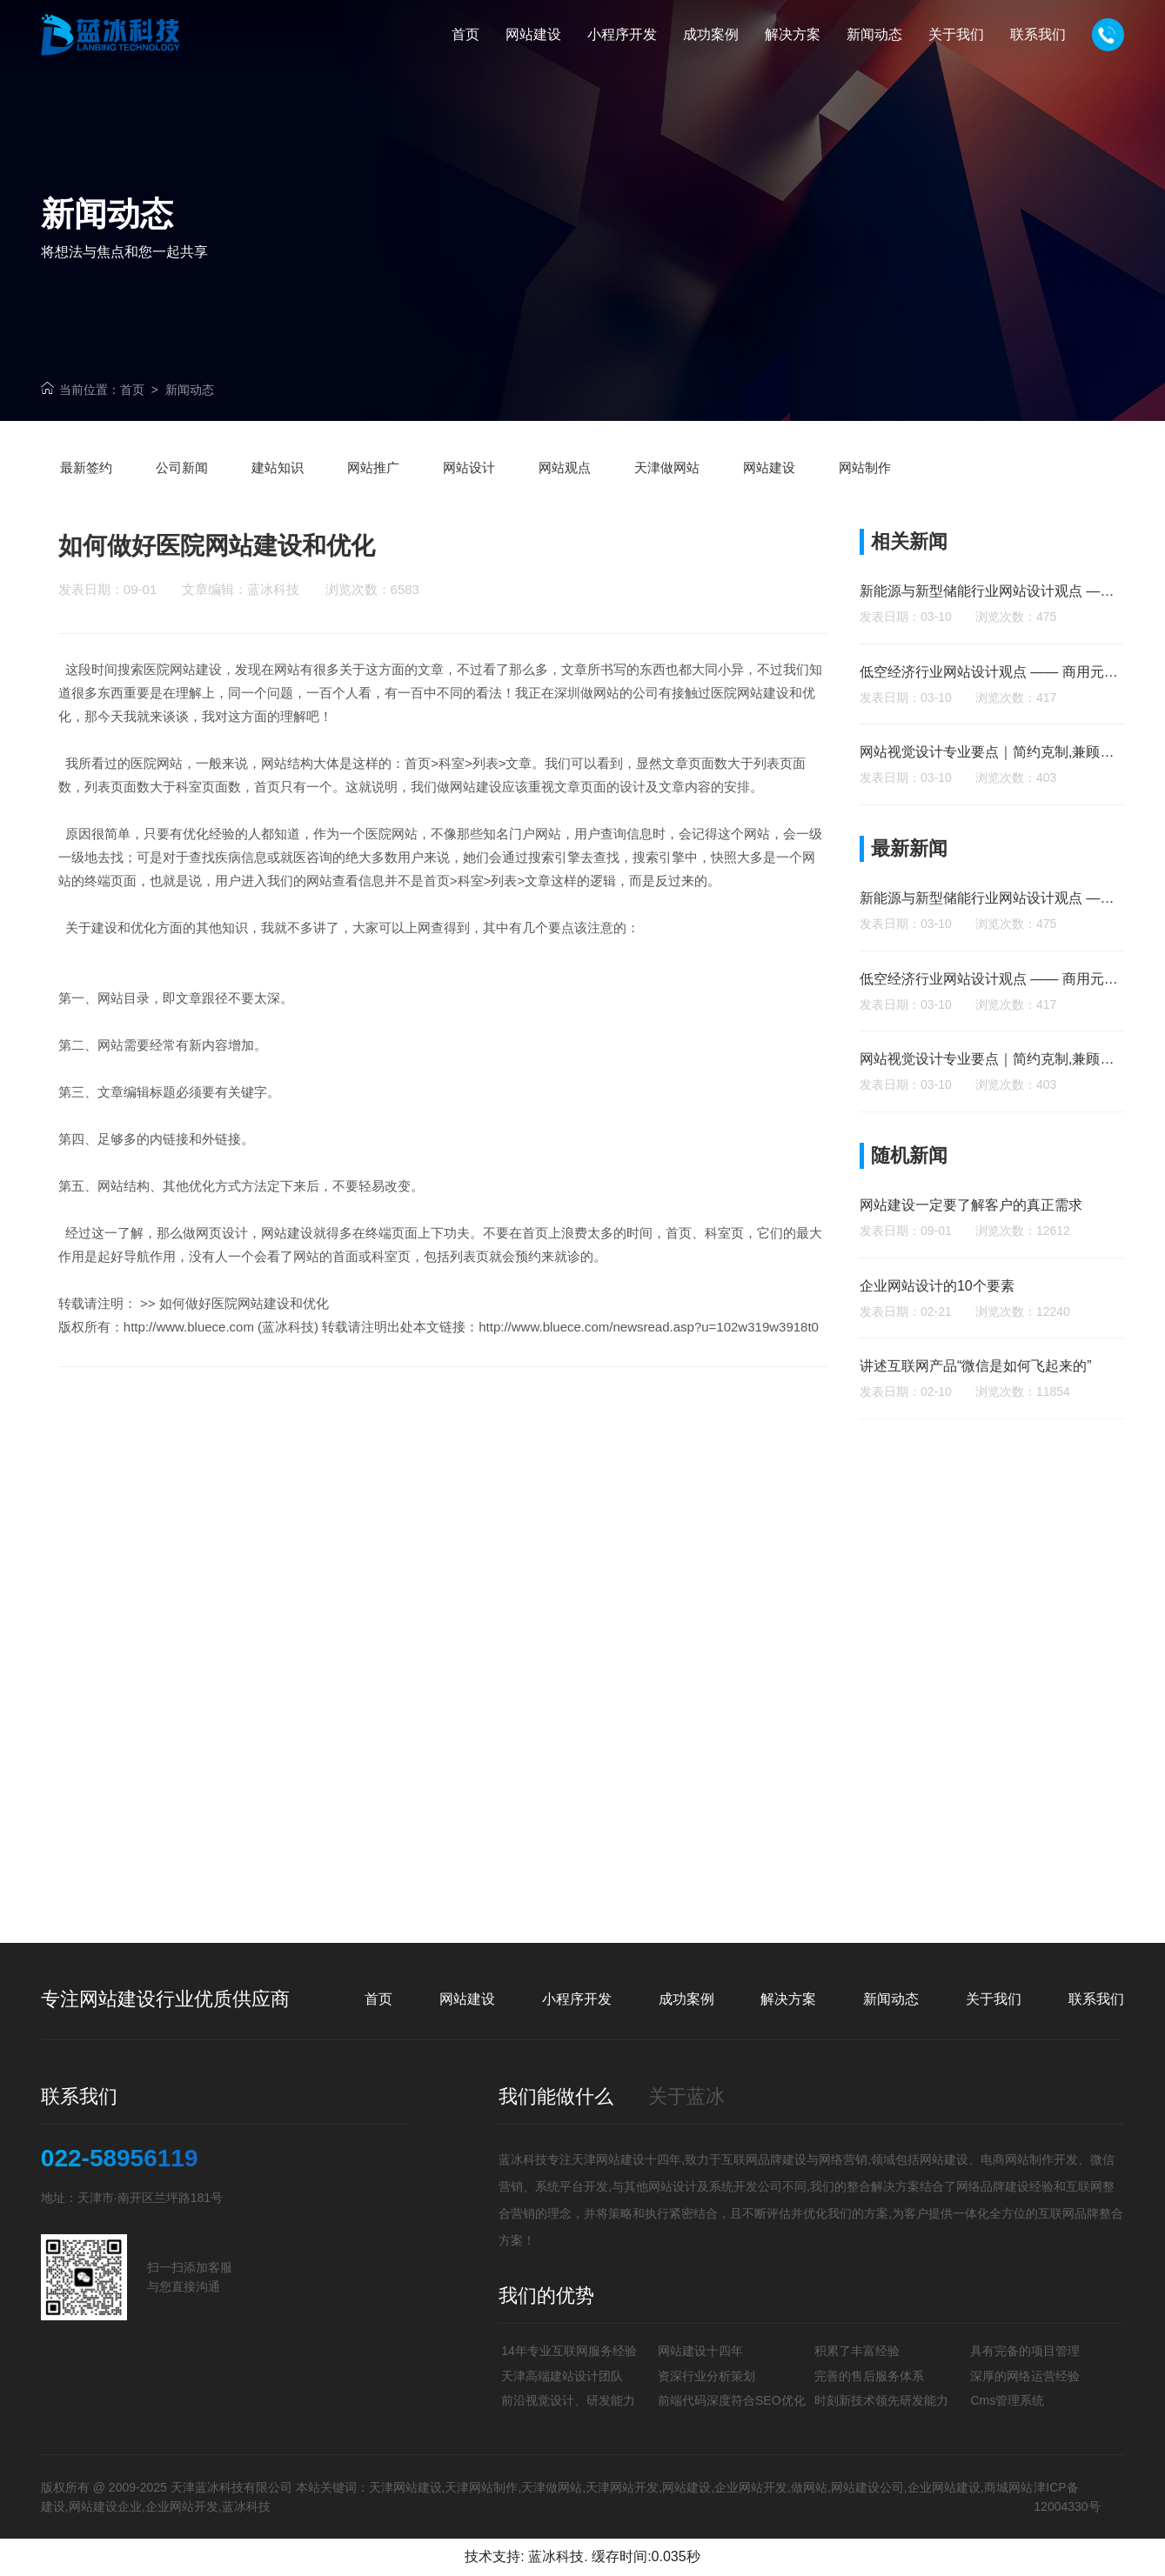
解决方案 (788, 1999)
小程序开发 (577, 1999)
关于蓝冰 (686, 2096)
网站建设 (467, 1999)
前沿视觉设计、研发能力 (568, 2400)
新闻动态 (189, 390)
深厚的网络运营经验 (1025, 2376)
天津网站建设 (608, 2159)
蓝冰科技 (556, 2556)
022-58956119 (119, 2158)
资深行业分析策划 (706, 2376)
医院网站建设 (183, 710)
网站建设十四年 (700, 2351)
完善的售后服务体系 (869, 2376)
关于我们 (993, 1999)
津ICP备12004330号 (1067, 2496)
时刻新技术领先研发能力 (881, 2400)
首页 (132, 390)
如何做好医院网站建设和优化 (244, 1344)
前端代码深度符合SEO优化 (732, 2400)
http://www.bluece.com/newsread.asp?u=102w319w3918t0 (649, 1367)
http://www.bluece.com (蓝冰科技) (221, 1367)
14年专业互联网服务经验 (569, 2351)
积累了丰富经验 (857, 2351)
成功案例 (686, 1999)
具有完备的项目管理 (1025, 2351)
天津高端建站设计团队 (562, 2376)
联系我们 (1096, 1999)
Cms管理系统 (1007, 2400)
